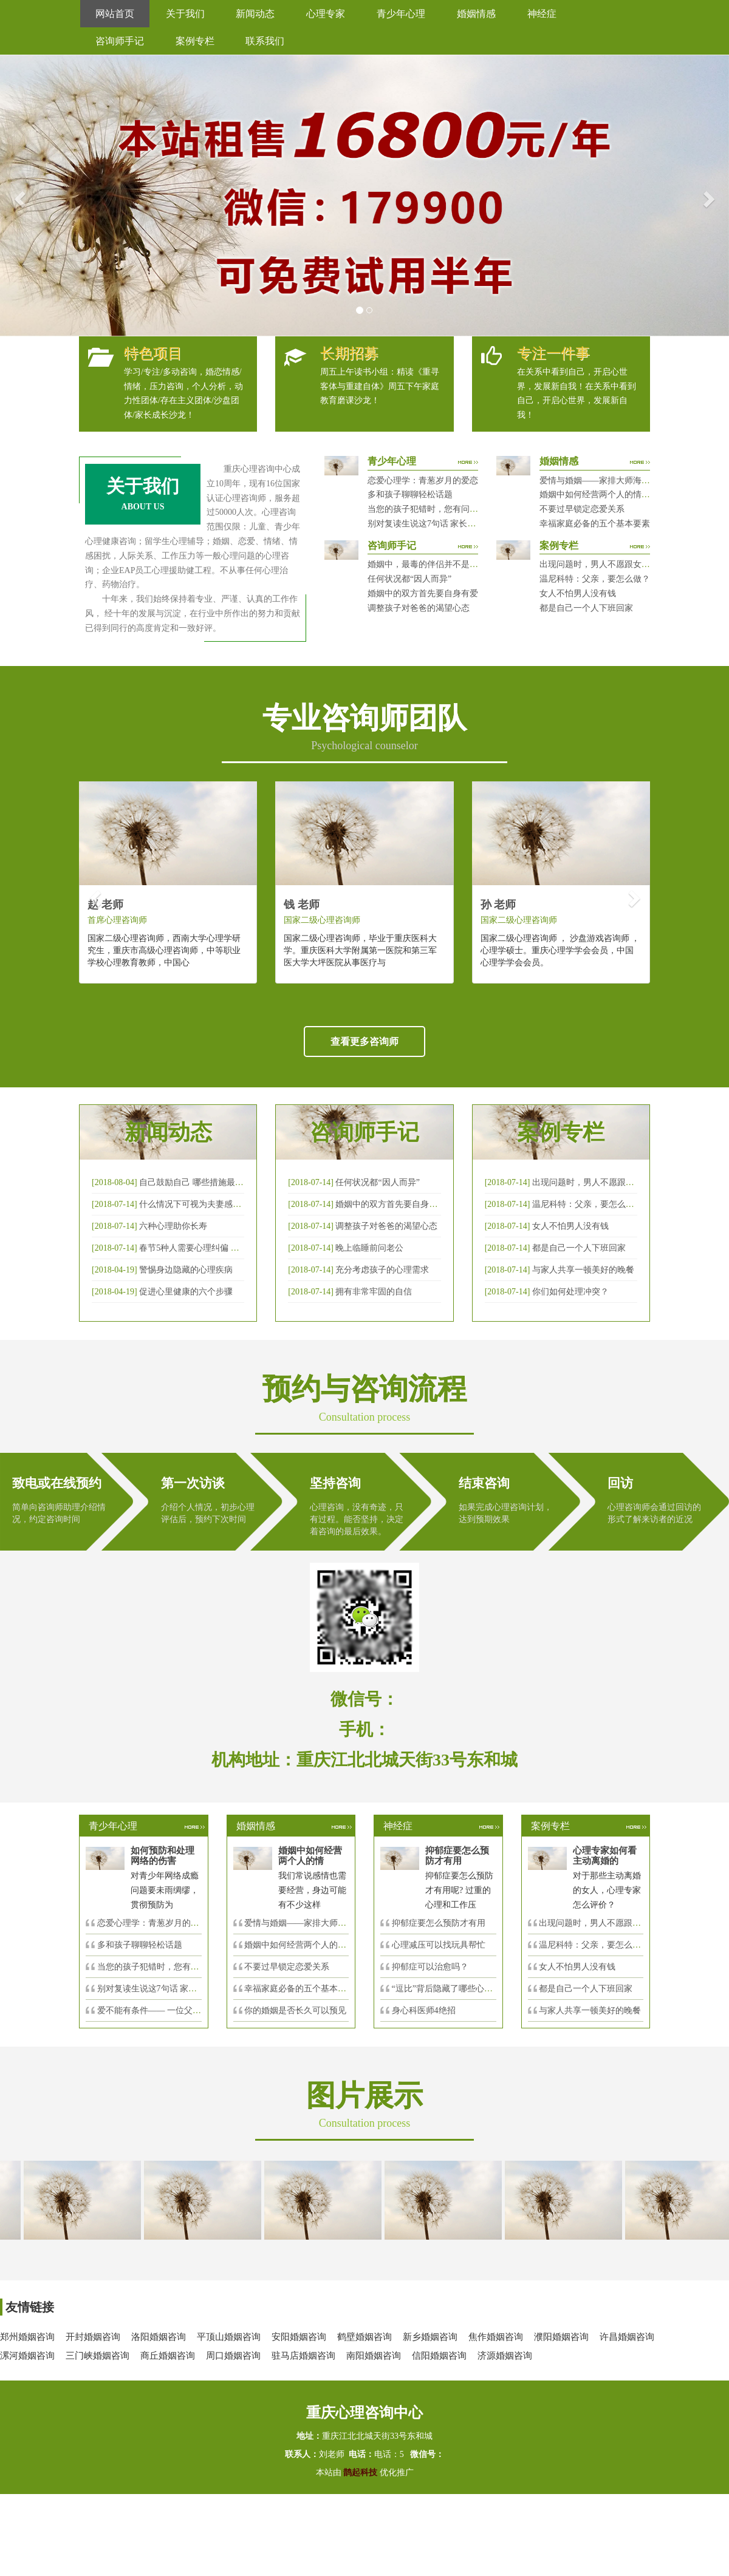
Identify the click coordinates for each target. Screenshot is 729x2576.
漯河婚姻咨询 (27, 2355)
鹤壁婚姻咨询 (364, 2337)
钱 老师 (302, 905)
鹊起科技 (360, 2472)
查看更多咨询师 (364, 1041)
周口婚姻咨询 (233, 2355)
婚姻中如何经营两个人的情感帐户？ (607, 494)
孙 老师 (498, 905)
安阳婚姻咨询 (299, 2337)
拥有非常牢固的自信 (373, 1291)
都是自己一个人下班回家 (586, 608)
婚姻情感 (476, 13)
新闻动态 (255, 13)
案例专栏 (195, 41)
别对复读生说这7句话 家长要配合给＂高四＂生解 (460, 523)
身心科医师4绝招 (428, 2010)
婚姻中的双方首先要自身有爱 (423, 593)
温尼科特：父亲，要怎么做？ (594, 578)
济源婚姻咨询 (504, 2355)
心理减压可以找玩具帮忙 (438, 1944)
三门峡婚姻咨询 (97, 2355)
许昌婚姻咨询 (627, 2337)
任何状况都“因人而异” (409, 578)
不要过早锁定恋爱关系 (582, 509)
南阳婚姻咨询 (373, 2355)
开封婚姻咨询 (93, 2337)
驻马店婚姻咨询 (303, 2355)
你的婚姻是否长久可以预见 (295, 2010)
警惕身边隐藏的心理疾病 (186, 1269)
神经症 (541, 13)
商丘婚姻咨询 (167, 2355)
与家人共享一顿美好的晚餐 (583, 1269)
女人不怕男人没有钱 (577, 593)
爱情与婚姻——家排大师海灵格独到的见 (320, 1923)
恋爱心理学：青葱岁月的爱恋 (423, 480)
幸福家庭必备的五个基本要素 (594, 523)
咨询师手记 (119, 41)
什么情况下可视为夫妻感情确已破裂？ (211, 1204)
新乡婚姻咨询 (430, 2337)
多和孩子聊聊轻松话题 (410, 494)
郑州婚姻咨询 (27, 2337)
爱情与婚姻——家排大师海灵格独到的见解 (620, 480)
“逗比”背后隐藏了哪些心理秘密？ (455, 1988)
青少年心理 (401, 13)
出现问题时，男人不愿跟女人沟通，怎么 (615, 1923)
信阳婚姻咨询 (439, 2355)
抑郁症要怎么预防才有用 (438, 1923)
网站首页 (114, 13)
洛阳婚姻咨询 (158, 2337)
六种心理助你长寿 (173, 1226)
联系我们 (264, 41)
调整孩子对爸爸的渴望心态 (419, 608)
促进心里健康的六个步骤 (186, 1291)
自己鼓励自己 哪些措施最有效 (195, 1182)
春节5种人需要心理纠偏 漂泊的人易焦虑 (214, 1247)
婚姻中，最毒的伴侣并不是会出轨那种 (440, 564)
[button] (18, 195)
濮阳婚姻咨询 (561, 2337)
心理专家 (325, 13)
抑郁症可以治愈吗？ (430, 1966)
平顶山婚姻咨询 (229, 2337)
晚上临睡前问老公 (369, 1247)
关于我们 (185, 13)
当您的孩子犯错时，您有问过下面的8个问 (176, 1966)
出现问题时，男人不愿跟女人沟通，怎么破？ (624, 564)
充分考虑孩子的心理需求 (382, 1269)
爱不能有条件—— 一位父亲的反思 (162, 2010)
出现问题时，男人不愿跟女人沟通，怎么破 (613, 1182)
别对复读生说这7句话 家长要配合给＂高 (172, 1988)
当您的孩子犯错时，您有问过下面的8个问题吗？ (459, 509)
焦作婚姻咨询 (495, 2337)
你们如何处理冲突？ (570, 1291)
